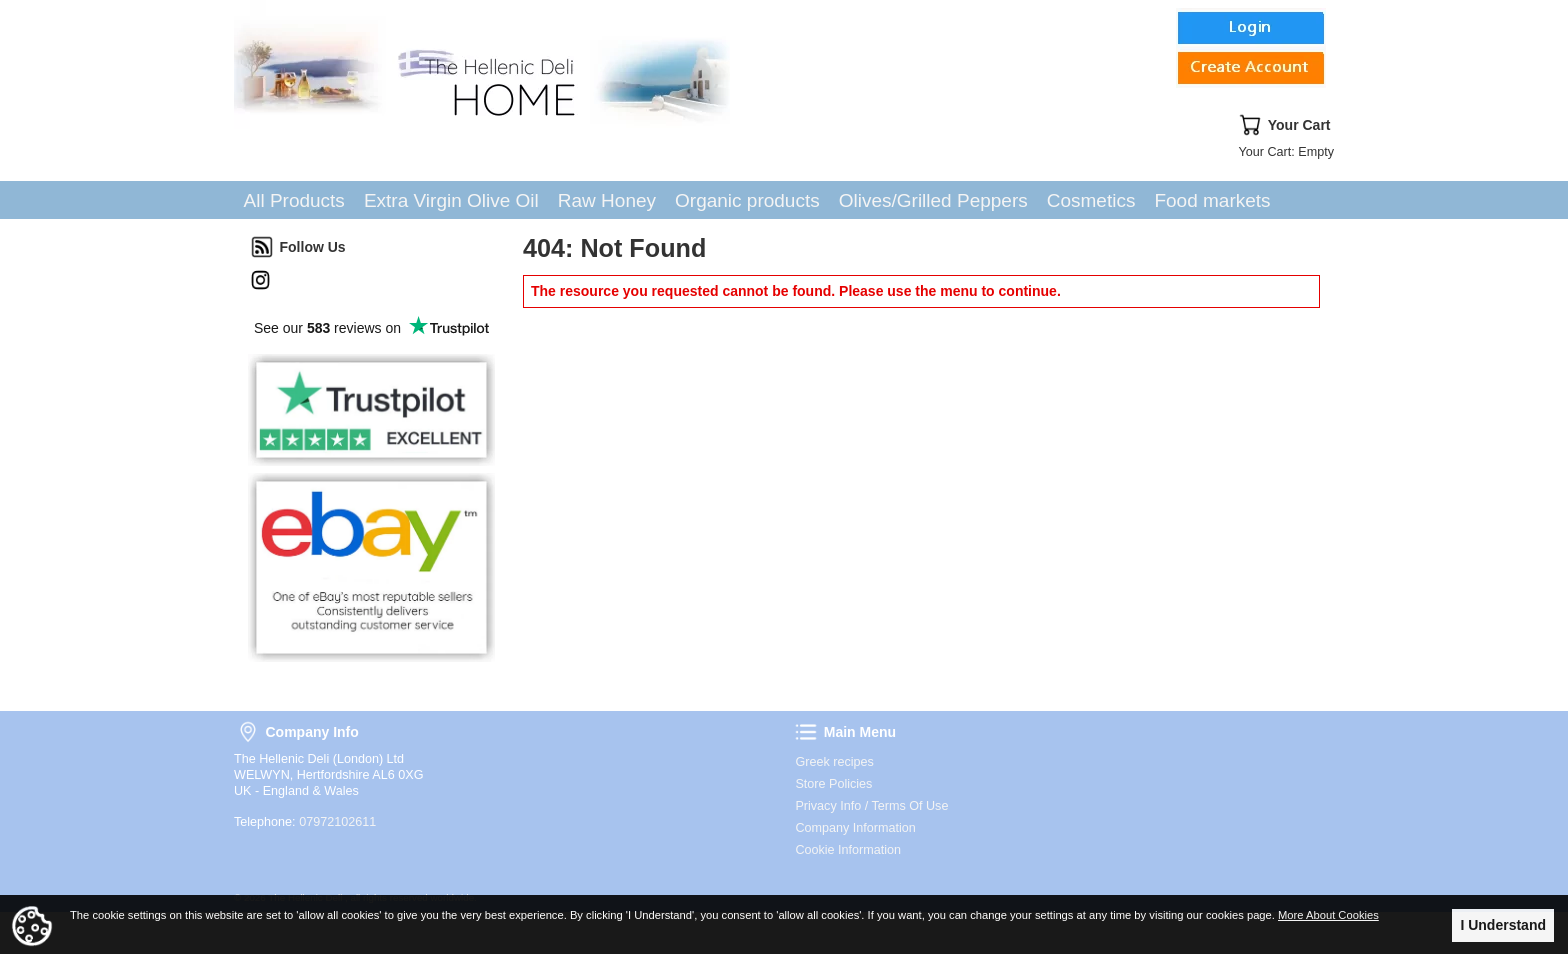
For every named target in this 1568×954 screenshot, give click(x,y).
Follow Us (262, 247)
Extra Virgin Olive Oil (451, 200)
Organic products (747, 200)
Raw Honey (607, 200)
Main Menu (806, 732)
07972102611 (337, 822)
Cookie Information (848, 850)
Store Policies (833, 784)
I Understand (1503, 925)
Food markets (1212, 200)
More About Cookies (1328, 915)
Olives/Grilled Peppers (933, 200)
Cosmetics (1091, 200)
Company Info (248, 732)
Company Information (855, 828)
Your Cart (1250, 125)
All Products (294, 200)
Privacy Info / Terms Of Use (871, 806)
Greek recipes (834, 762)
